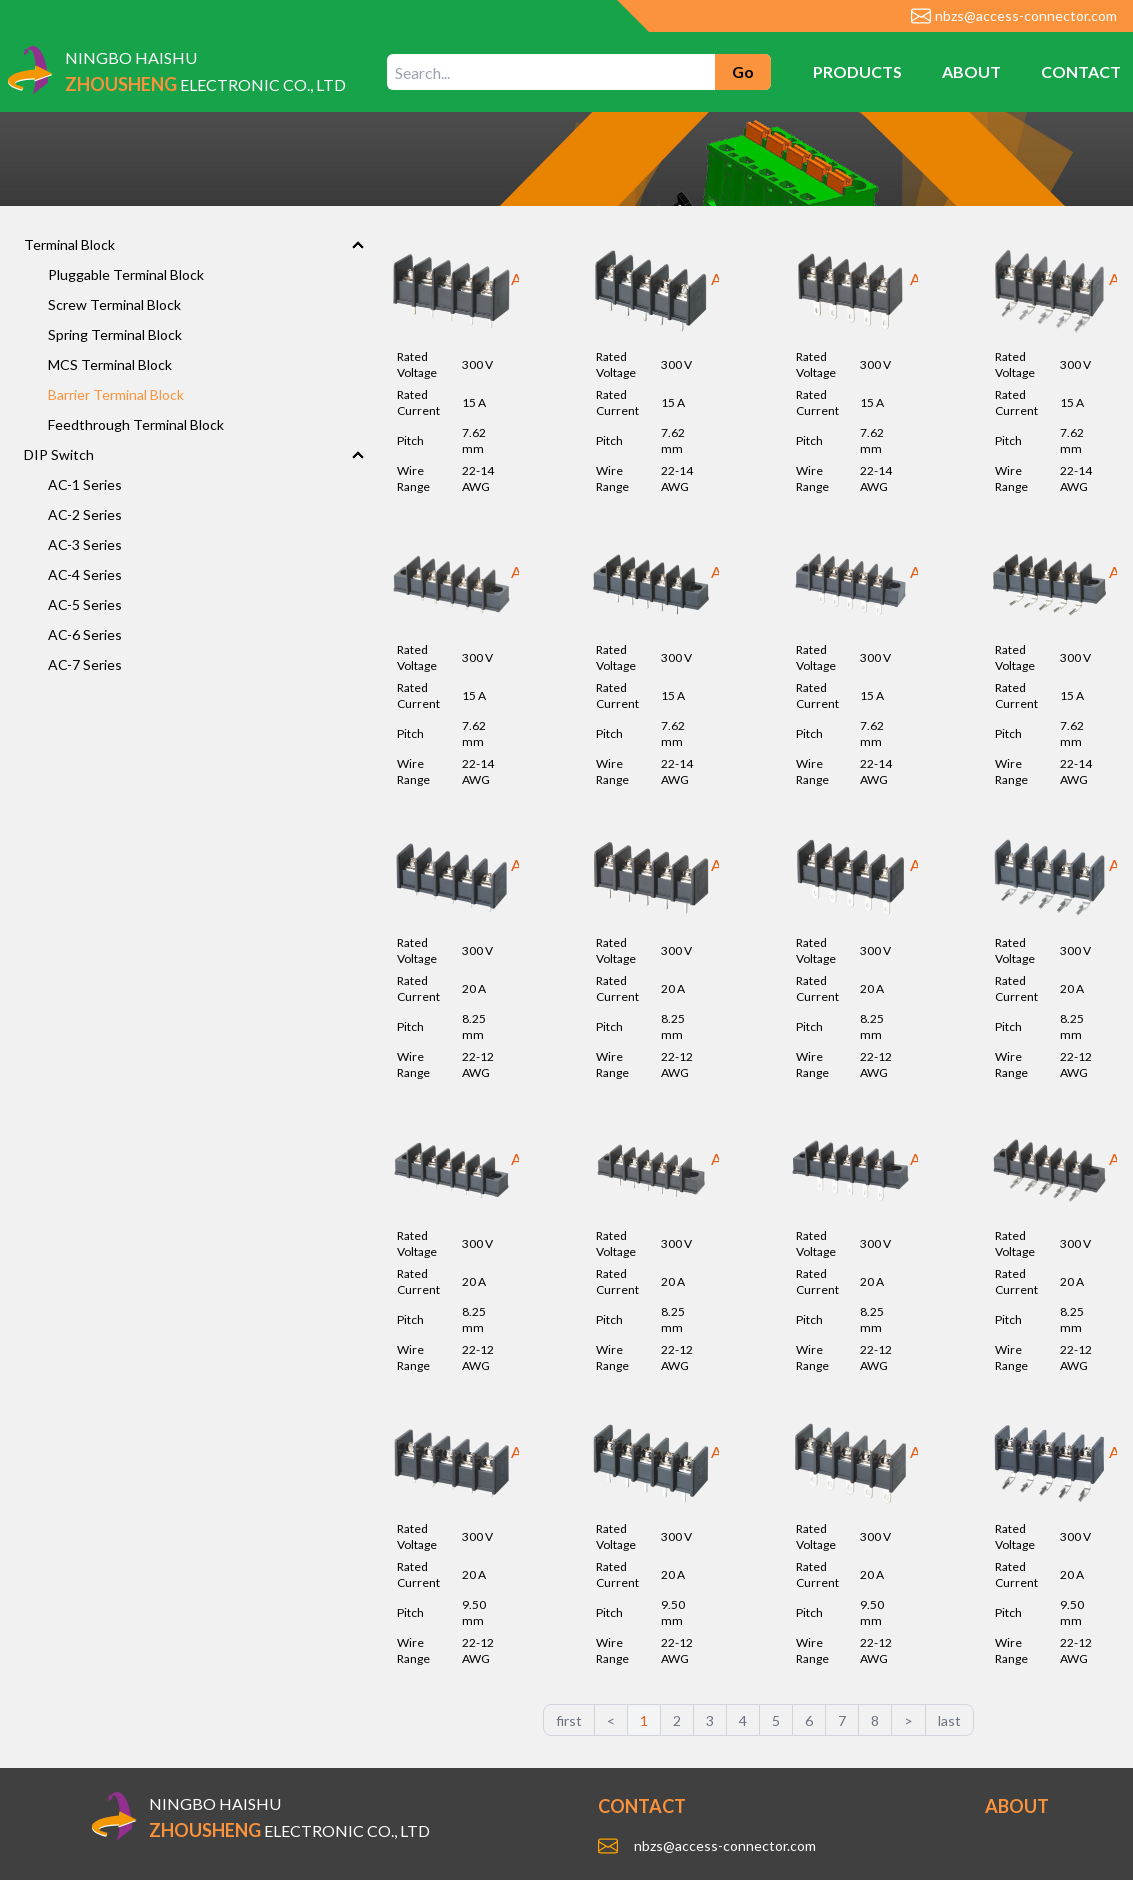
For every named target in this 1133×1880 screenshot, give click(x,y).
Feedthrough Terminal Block (136, 424)
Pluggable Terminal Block (126, 274)
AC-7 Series (85, 664)
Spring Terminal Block (115, 334)
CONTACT (1081, 71)
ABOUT (971, 71)
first (569, 1720)
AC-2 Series (85, 514)
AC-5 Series (85, 604)
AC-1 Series (85, 484)
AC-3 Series (85, 544)
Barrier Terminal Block (116, 394)
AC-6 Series (85, 634)
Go (743, 71)
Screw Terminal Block (114, 304)
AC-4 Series (85, 574)
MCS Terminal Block (110, 364)
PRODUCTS (857, 71)
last (949, 1720)
